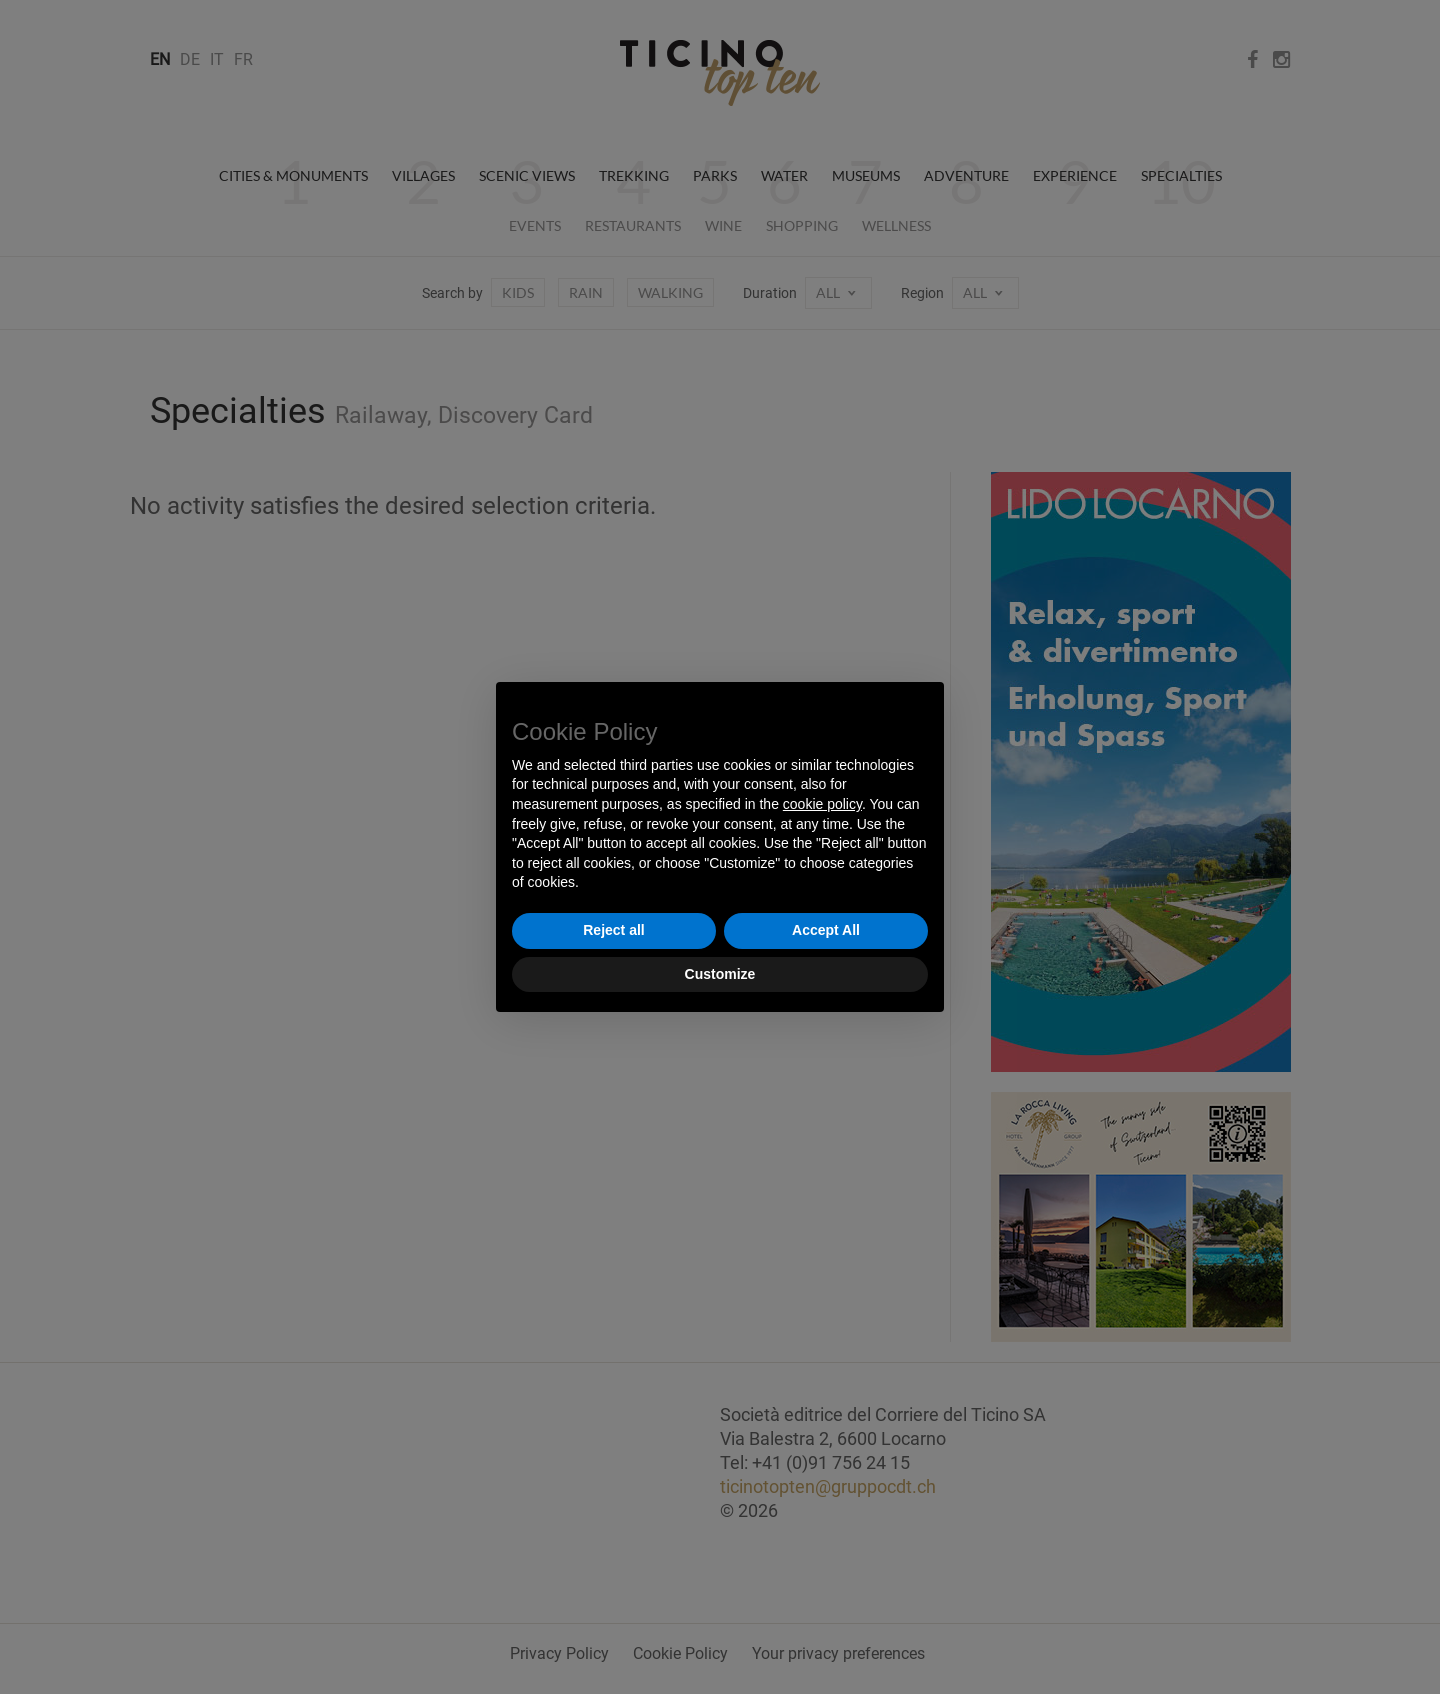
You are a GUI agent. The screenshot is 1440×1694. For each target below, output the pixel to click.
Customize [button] (720, 974)
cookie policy (822, 804)
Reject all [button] (613, 930)
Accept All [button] (826, 930)
